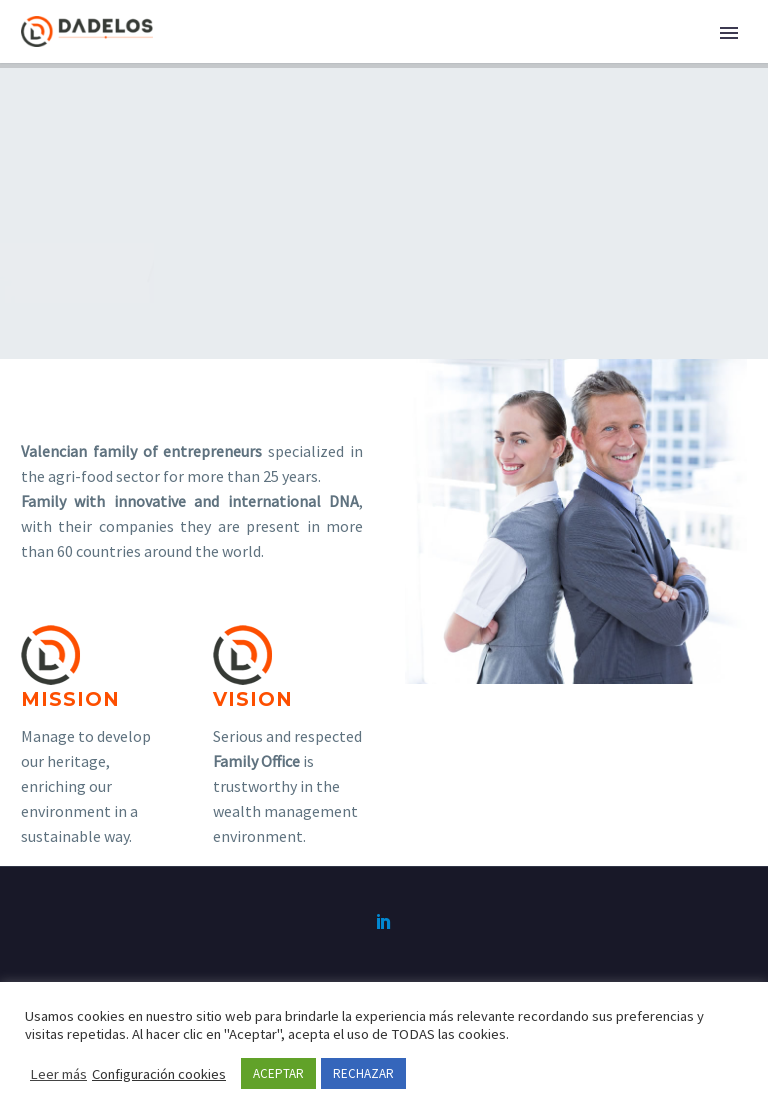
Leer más (58, 1074)
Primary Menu (729, 33)
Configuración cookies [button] (159, 1074)
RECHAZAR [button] (363, 1073)
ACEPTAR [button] (278, 1073)
